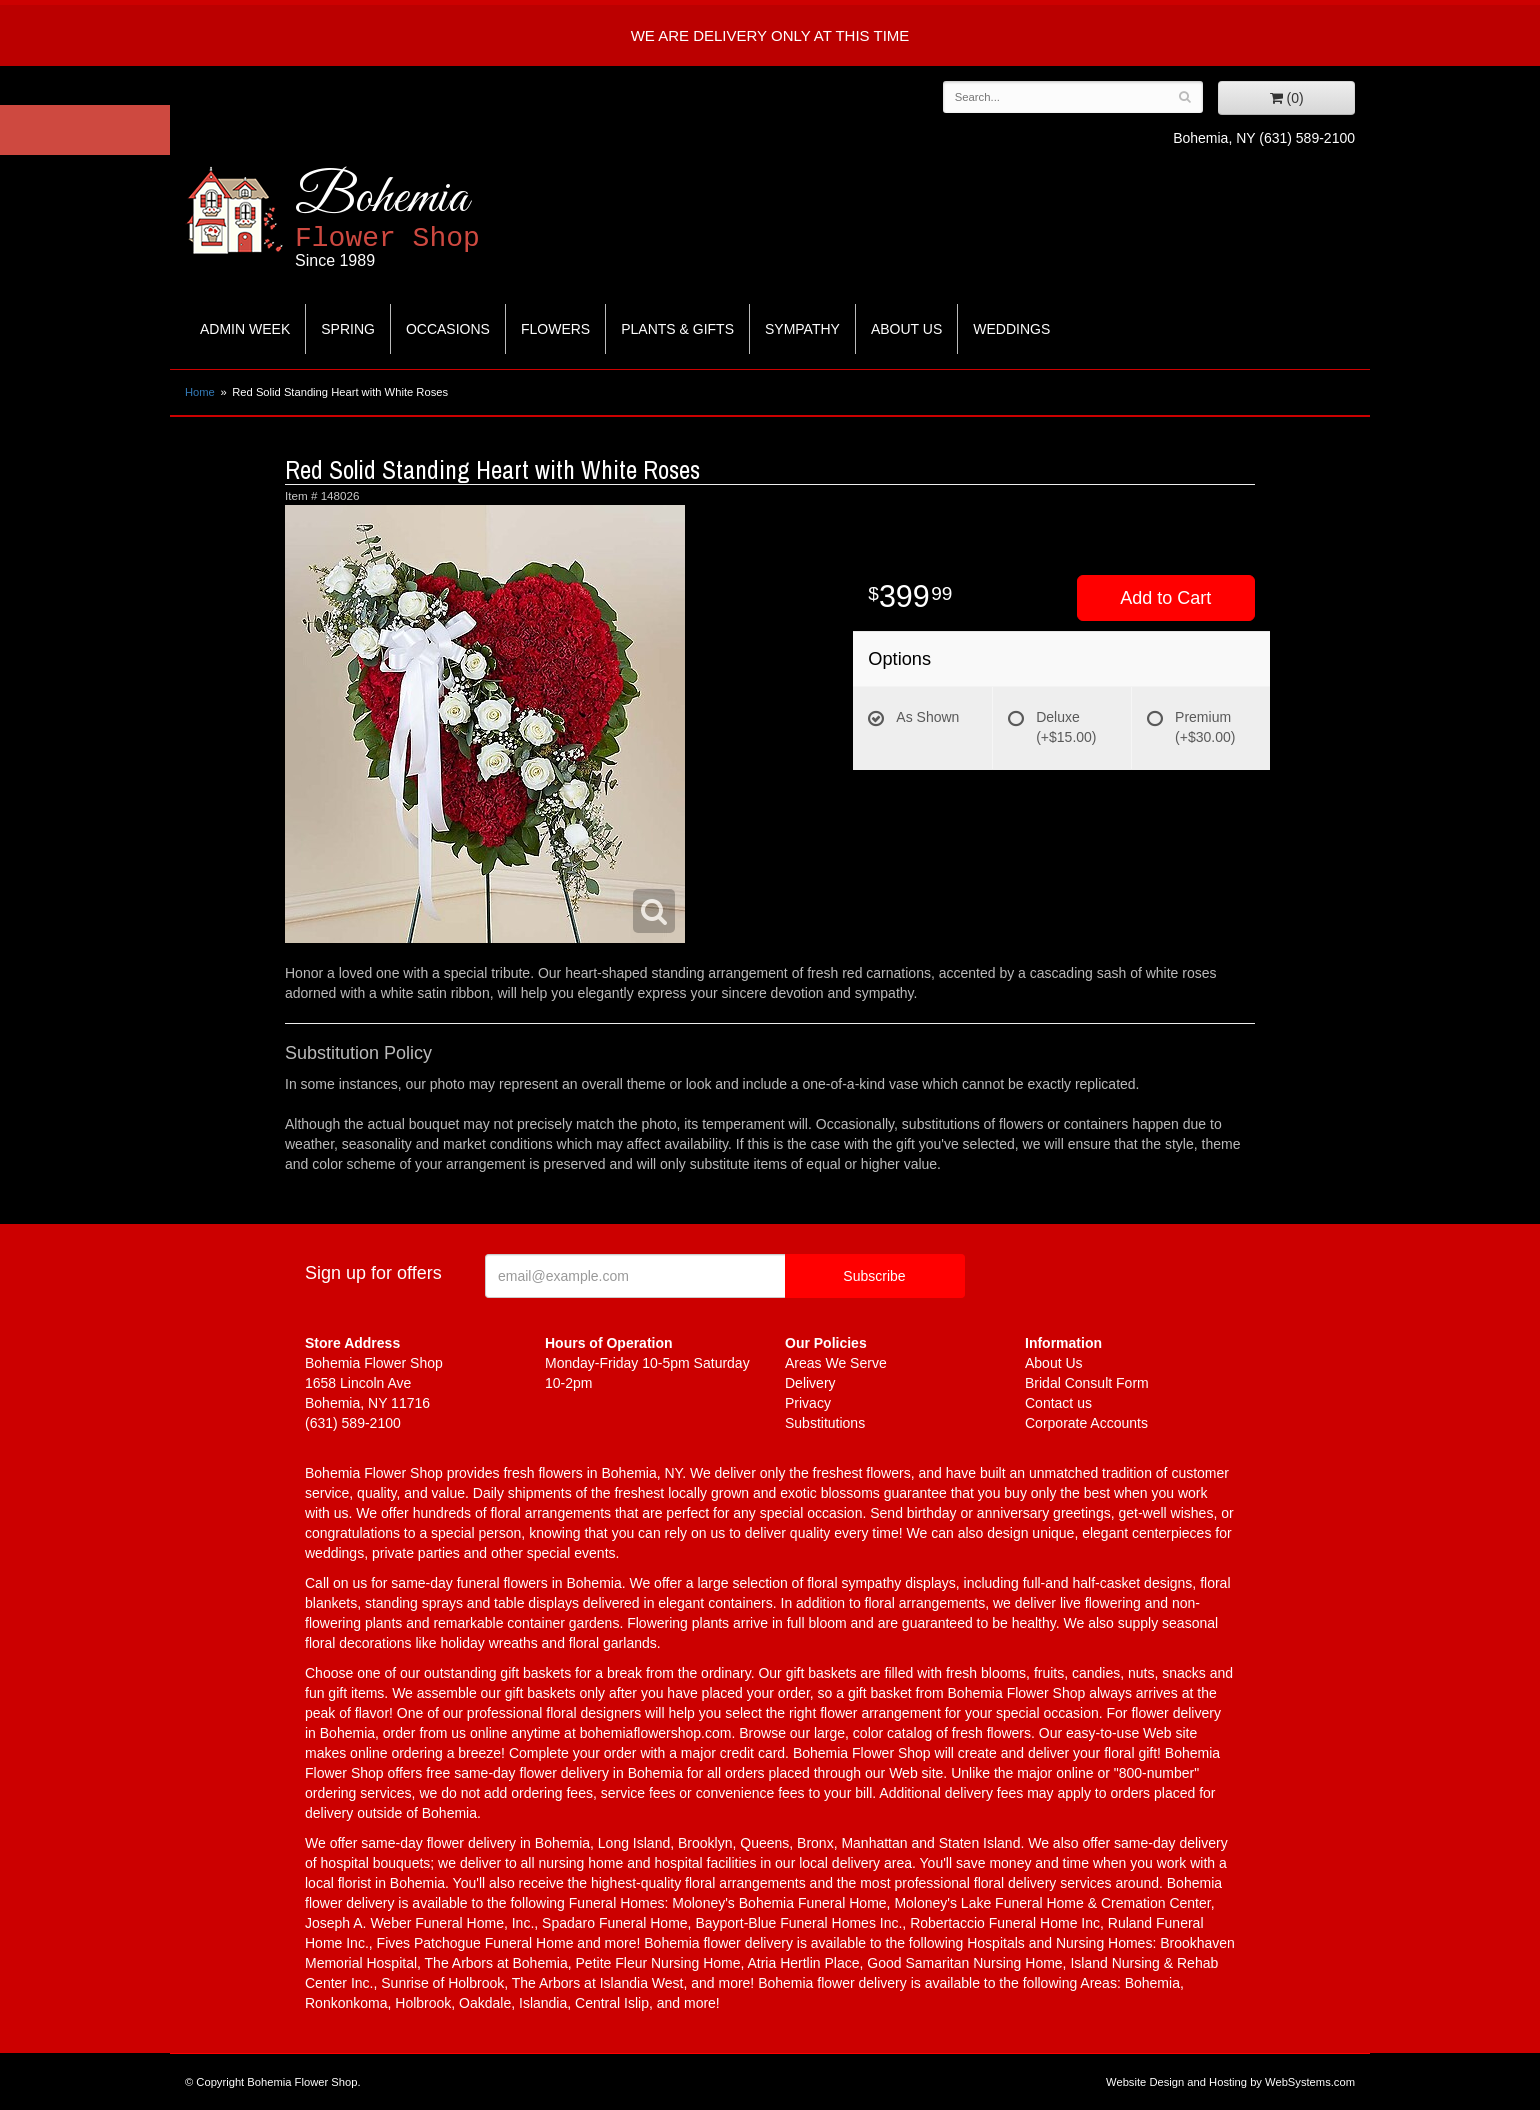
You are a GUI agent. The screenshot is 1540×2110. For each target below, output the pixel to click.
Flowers (555, 329)
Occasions (448, 329)
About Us (906, 329)
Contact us (1058, 1403)
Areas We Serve (836, 1363)
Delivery (810, 1383)
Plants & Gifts (677, 329)
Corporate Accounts (1086, 1423)
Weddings (1011, 329)
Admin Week (245, 329)
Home (200, 392)
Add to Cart (1165, 598)
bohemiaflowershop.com (656, 1733)
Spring (348, 329)
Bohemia (436, 218)
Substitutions (825, 1423)
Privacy (808, 1403)
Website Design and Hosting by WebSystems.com (1230, 2082)
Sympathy (802, 329)
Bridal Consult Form (1087, 1383)
